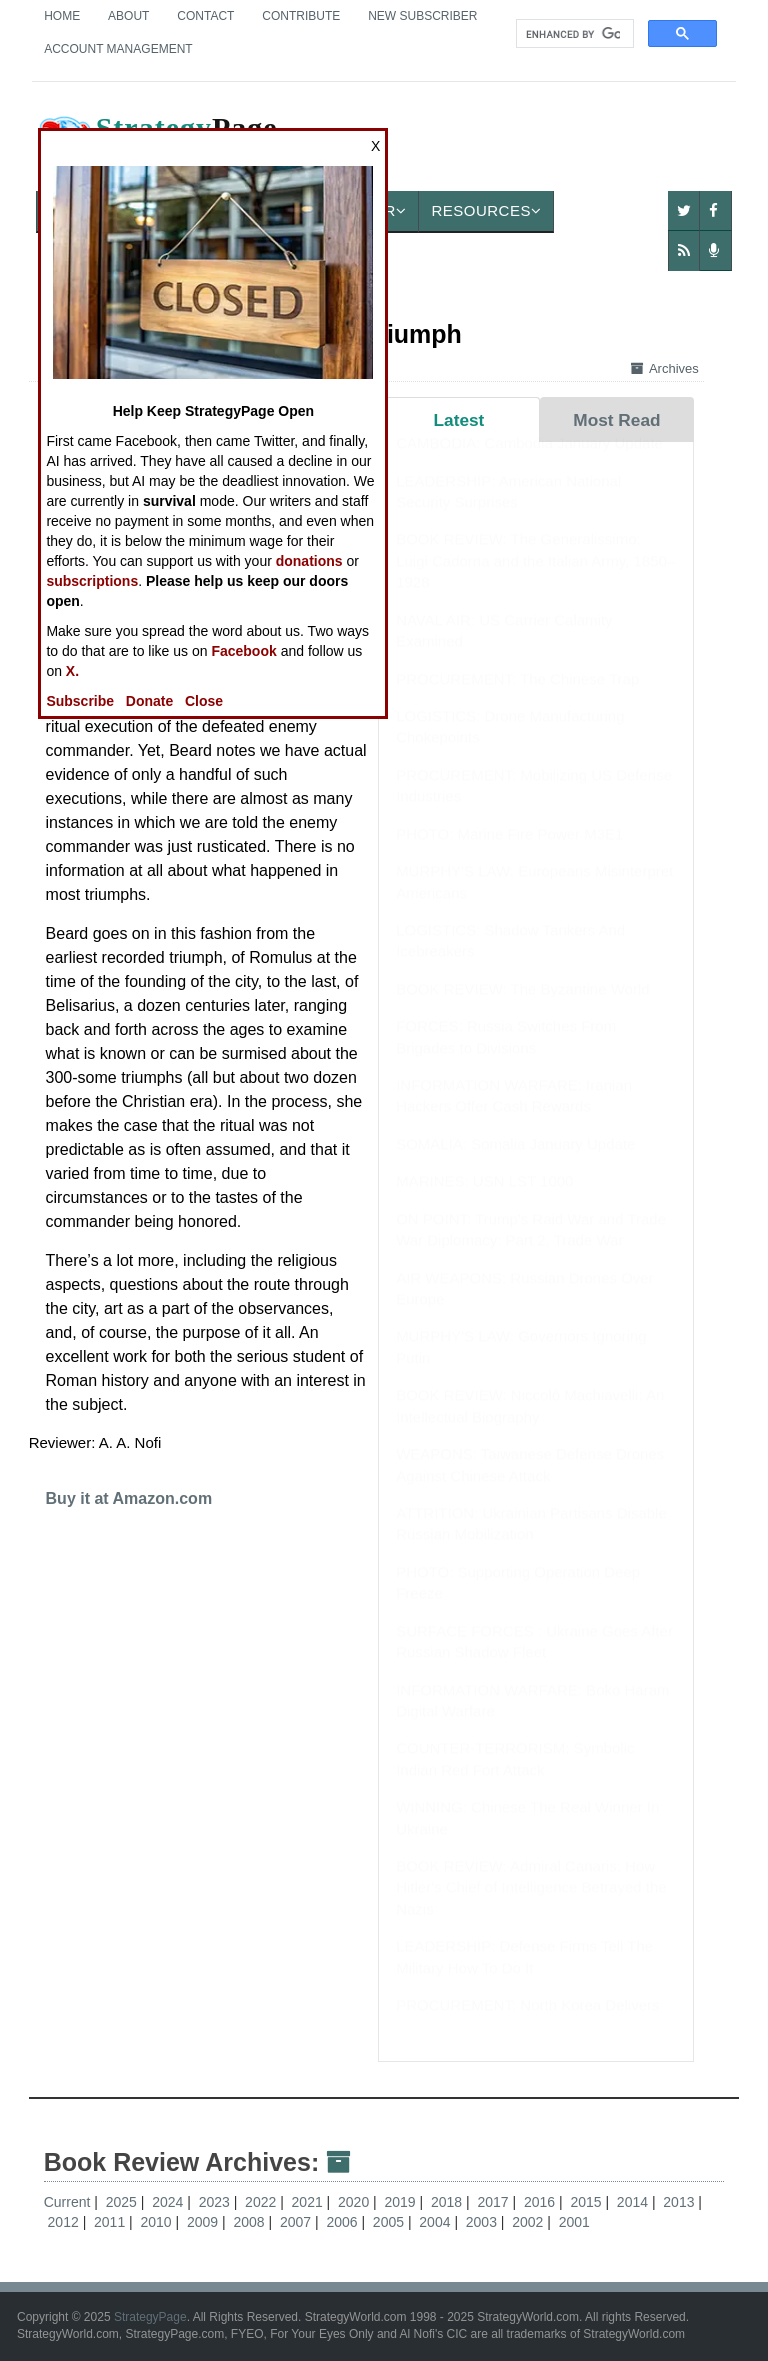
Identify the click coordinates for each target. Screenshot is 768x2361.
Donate (149, 701)
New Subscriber (422, 16)
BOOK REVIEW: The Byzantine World (522, 1008)
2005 (390, 2222)
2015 (587, 2202)
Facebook (243, 651)
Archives (665, 368)
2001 (574, 2222)
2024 (169, 2202)
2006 (343, 2222)
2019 (402, 2202)
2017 (494, 2202)
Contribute (301, 16)
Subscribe (80, 701)
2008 (250, 2222)
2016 (541, 2202)
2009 (204, 2222)
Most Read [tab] (616, 420)
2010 (158, 2222)
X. (72, 671)
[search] (573, 34)
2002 (529, 2222)
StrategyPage (150, 2317)
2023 (216, 2202)
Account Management (118, 49)
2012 (65, 2222)
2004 (436, 2222)
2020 (355, 2202)
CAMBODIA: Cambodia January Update (529, 462)
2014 (634, 2202)
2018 (448, 2202)
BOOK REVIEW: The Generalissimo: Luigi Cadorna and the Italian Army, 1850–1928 (535, 580)
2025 (123, 2202)
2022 (262, 2202)
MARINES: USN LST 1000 (484, 1200)
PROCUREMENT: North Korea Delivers (527, 2024)
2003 (483, 2222)
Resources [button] (486, 210)
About (128, 16)
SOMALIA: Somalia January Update (515, 1163)
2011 (111, 2222)
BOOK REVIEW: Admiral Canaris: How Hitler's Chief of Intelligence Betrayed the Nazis (531, 1907)
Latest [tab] (459, 420)
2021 (309, 2202)
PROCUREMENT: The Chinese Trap (517, 698)
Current (67, 2202)
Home (62, 16)
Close (204, 701)
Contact (205, 16)
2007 (297, 2222)
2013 (680, 2202)
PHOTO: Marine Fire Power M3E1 (509, 853)
